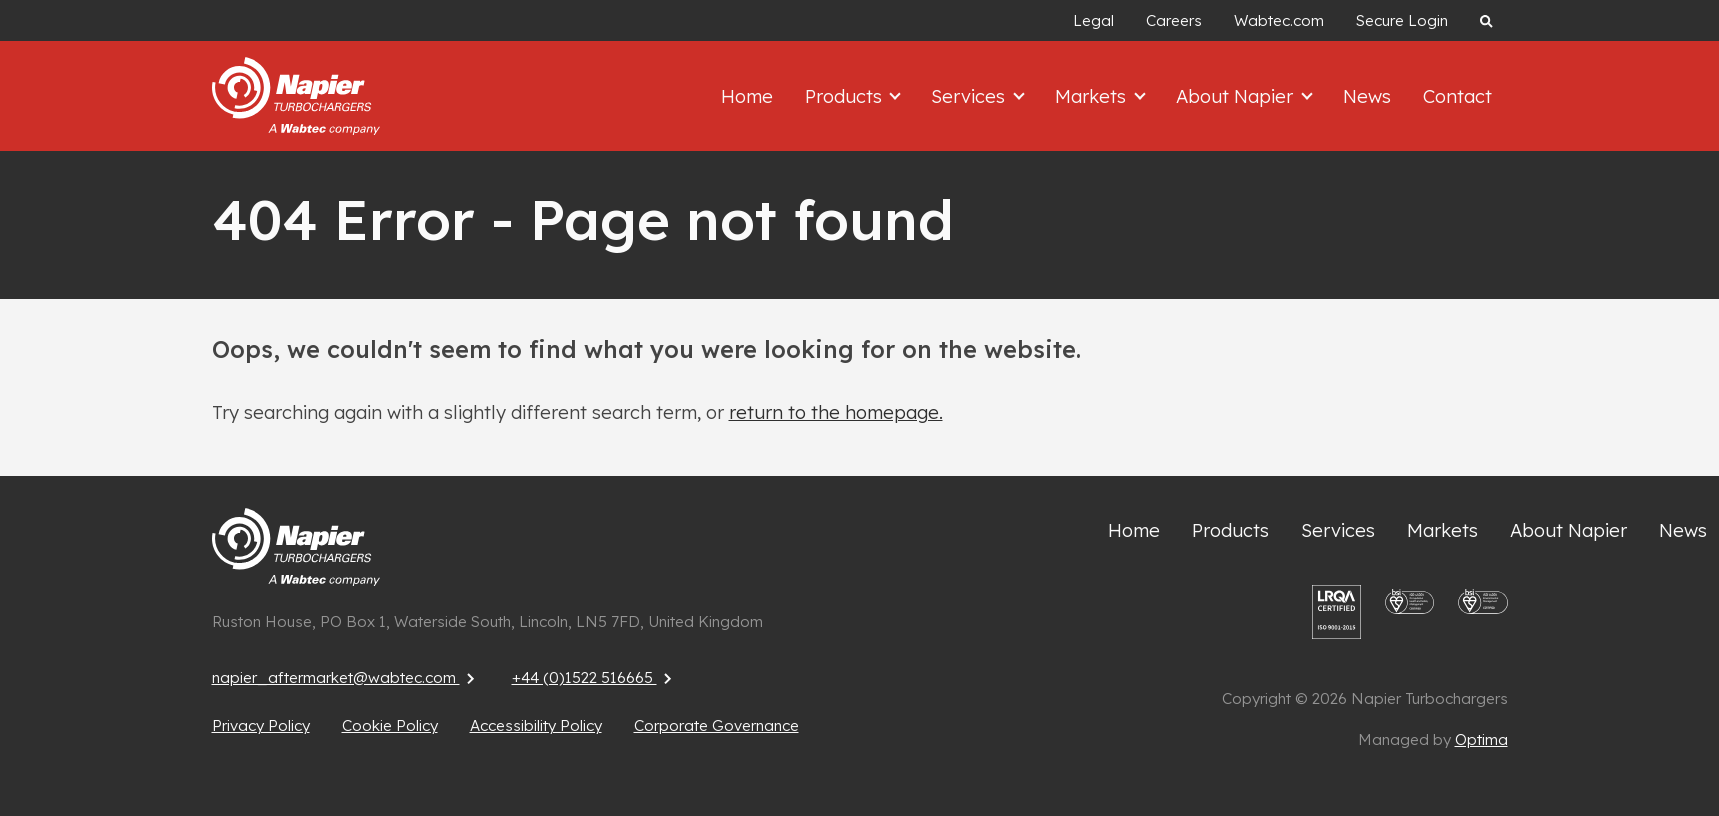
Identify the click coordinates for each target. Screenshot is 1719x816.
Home (747, 96)
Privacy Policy (261, 725)
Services (1338, 530)
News (1367, 96)
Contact (1457, 96)
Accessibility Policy (536, 725)
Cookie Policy (390, 725)
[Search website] (1486, 20)
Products (1230, 530)
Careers (1174, 20)
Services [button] (970, 96)
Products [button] (846, 96)
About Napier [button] (1237, 96)
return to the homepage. (836, 412)
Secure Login (1402, 20)
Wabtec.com (1279, 20)
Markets (1442, 530)
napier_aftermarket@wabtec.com (346, 677)
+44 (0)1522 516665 (594, 677)
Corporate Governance (716, 725)
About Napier (1568, 530)
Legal (1093, 20)
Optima (1481, 739)
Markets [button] (1093, 96)
